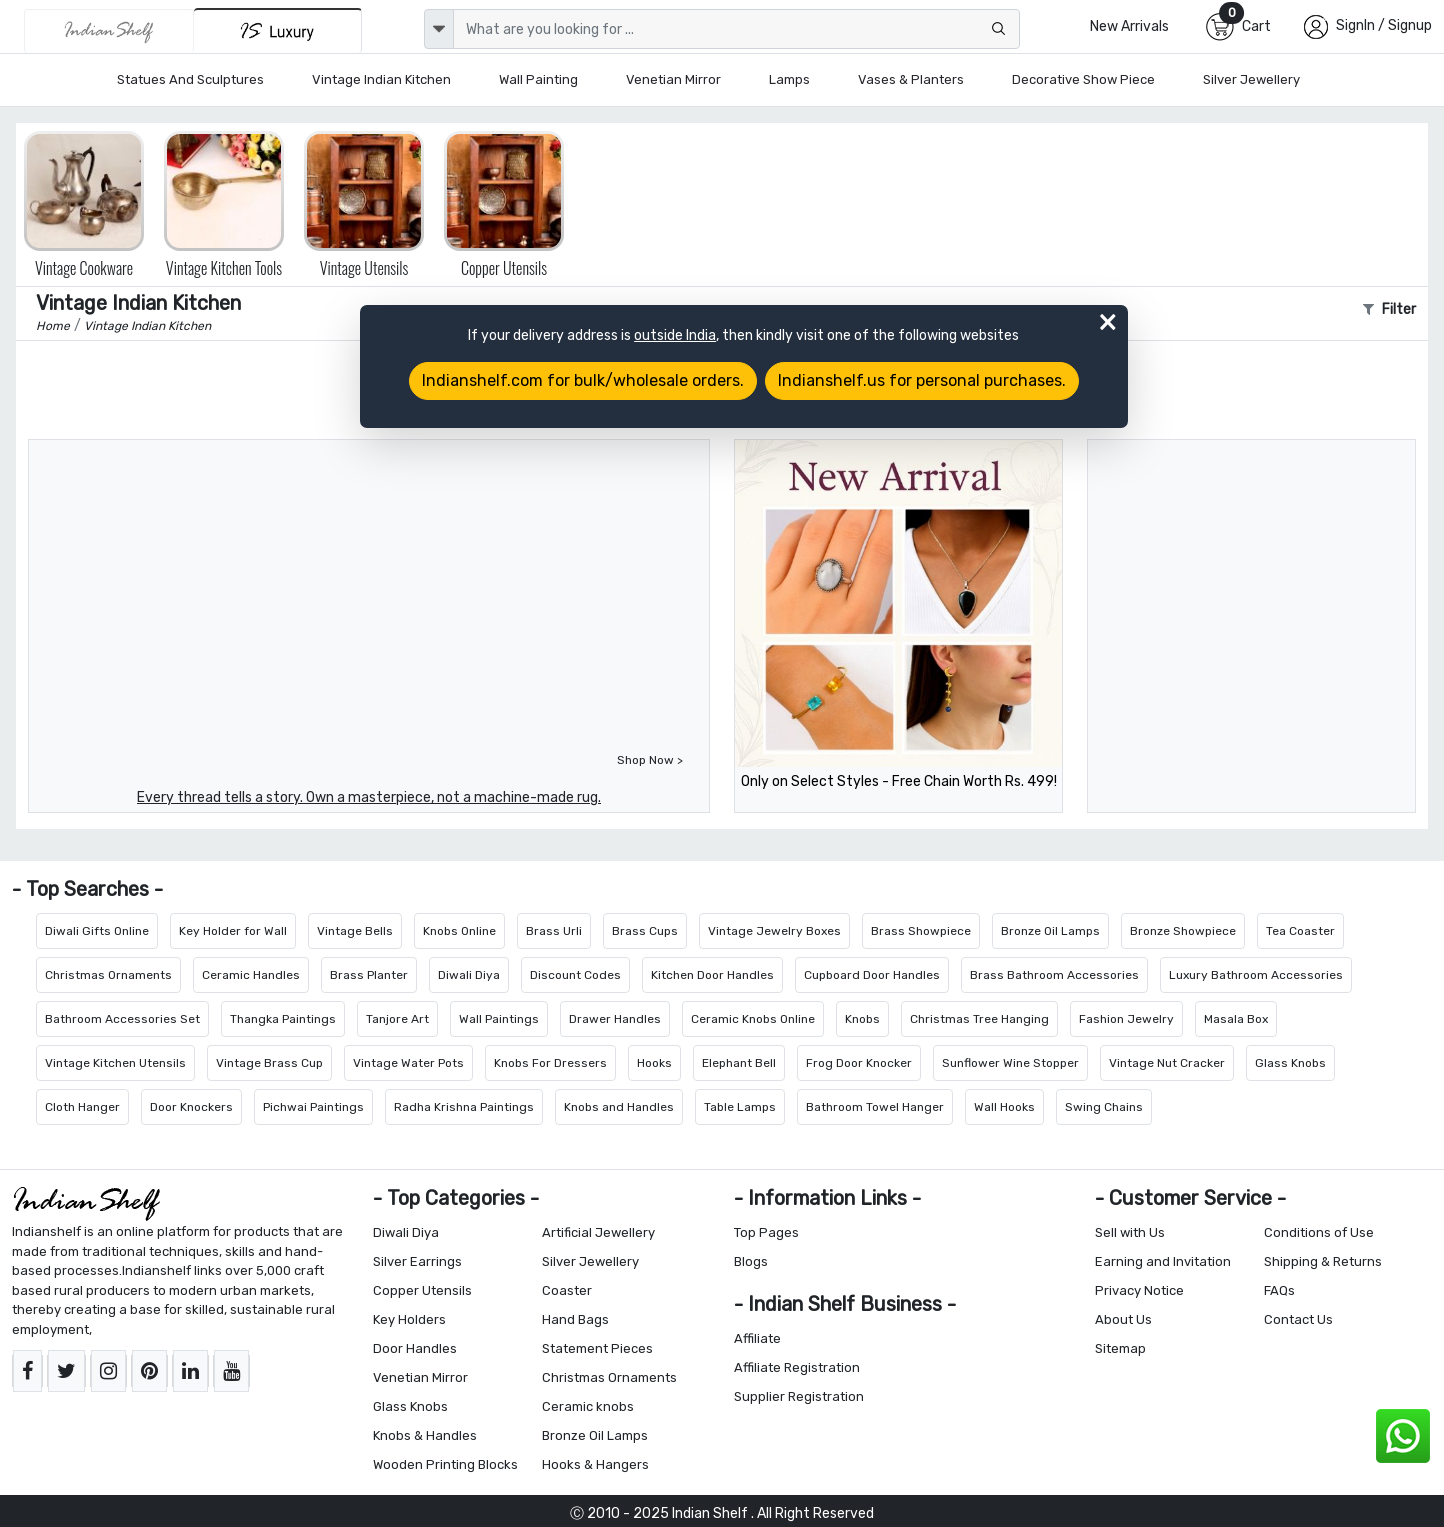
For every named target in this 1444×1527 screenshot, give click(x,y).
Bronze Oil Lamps (1050, 931)
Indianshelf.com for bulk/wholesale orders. (583, 380)
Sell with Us (1130, 1232)
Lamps (789, 79)
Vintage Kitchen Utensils (115, 1063)
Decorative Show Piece (1083, 79)
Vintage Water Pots (408, 1063)
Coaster (567, 1290)
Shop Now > (650, 760)
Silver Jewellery (1251, 79)
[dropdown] (439, 29)
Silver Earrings (417, 1261)
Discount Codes (575, 975)
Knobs (862, 1019)
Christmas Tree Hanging (979, 1019)
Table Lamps (740, 1107)
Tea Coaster (1300, 931)
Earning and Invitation (1163, 1261)
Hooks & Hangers (595, 1464)
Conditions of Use (1319, 1232)
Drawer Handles (615, 1019)
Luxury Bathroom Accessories (1256, 975)
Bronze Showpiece (1183, 931)
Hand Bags (575, 1319)
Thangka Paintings (283, 1019)
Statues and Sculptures (190, 79)
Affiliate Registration (797, 1367)
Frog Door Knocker (859, 1063)
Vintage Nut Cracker (1167, 1063)
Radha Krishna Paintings (464, 1107)
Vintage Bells (355, 931)
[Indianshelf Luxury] (278, 30)
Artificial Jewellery (598, 1232)
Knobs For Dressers (550, 1063)
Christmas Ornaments (108, 975)
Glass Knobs (1290, 1063)
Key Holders (409, 1319)
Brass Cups (645, 931)
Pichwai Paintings (313, 1107)
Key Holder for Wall (233, 931)
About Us (1123, 1319)
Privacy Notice (1139, 1290)
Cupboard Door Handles (872, 975)
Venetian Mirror (673, 79)
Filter (1389, 309)
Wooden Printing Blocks (445, 1464)
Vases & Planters (911, 79)
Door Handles (415, 1348)
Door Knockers (191, 1107)
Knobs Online (459, 931)
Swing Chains (1104, 1107)
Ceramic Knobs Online (753, 1019)
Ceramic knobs (588, 1406)
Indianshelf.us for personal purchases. (922, 380)
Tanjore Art (397, 1019)
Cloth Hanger (82, 1107)
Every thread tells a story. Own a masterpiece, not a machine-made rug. (369, 797)
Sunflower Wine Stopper (1010, 1063)
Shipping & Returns (1323, 1261)
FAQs (1279, 1290)
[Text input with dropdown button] (737, 29)
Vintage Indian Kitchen (381, 79)
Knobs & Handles (425, 1435)
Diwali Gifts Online (97, 931)
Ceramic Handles (251, 975)
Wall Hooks (1004, 1107)
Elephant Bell (739, 1063)
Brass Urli (554, 931)
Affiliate (757, 1338)
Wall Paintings (499, 1019)
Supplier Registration (799, 1396)
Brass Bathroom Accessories (1054, 975)
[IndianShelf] (109, 31)
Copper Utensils (422, 1290)
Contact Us (1298, 1319)
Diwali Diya (469, 975)
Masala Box (1236, 1019)
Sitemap (1120, 1348)
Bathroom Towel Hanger (875, 1107)
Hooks (654, 1063)
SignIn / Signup (1384, 25)
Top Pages (766, 1232)
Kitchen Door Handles (712, 975)
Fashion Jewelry (1126, 1019)
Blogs (751, 1261)
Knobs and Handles (619, 1107)
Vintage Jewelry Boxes (774, 931)
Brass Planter (369, 975)
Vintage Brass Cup (269, 1063)
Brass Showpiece (921, 931)
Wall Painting (538, 79)
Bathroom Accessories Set (122, 1019)
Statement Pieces (597, 1348)
